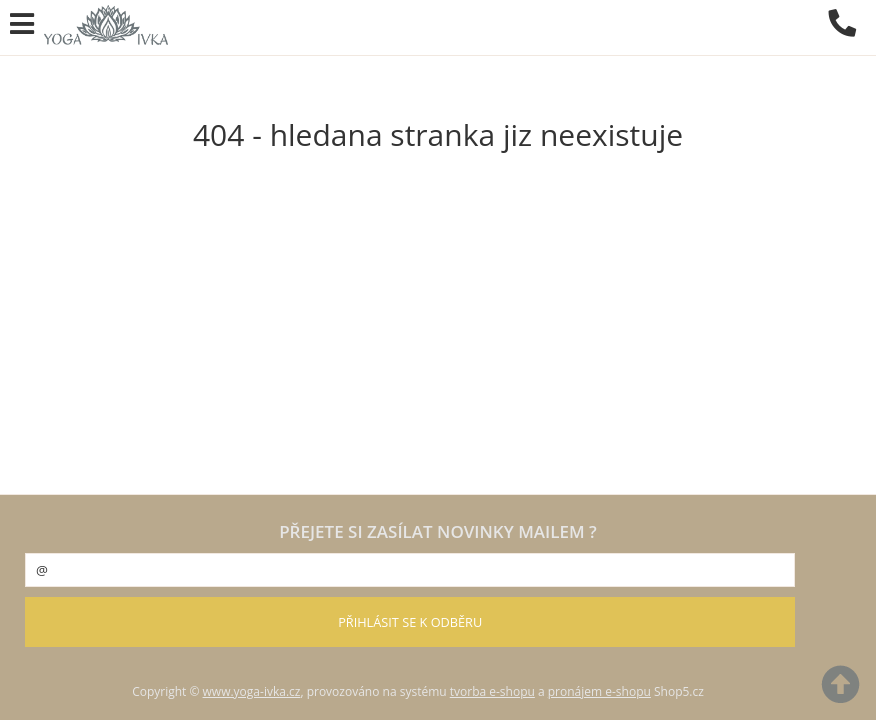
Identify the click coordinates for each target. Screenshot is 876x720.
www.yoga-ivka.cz (252, 691)
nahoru (846, 690)
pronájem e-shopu (599, 691)
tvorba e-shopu (492, 691)
